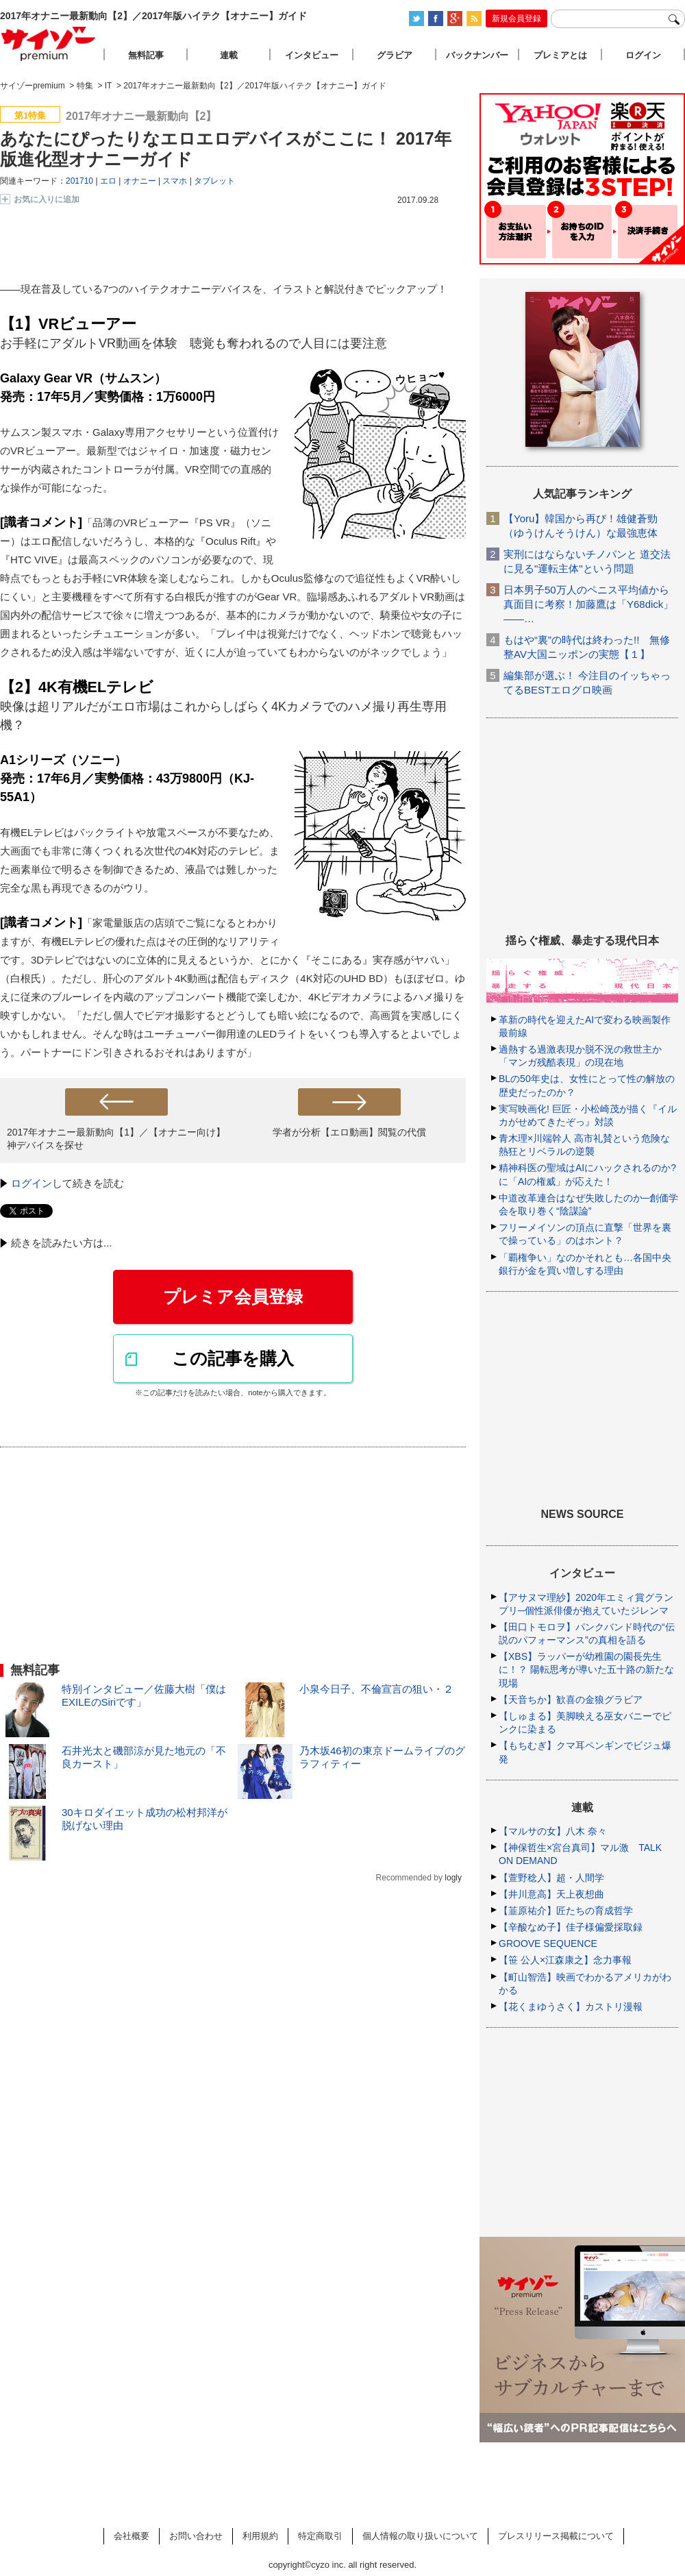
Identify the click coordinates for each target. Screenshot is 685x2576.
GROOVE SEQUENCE (548, 1943)
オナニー (139, 181)
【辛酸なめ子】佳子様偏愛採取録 (571, 1927)
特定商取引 (320, 2536)
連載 (229, 55)
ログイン (31, 1183)
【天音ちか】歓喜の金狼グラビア (571, 1699)
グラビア (394, 55)
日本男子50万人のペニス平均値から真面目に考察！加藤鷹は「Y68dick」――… (588, 604)
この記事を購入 (233, 1358)
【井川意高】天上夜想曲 (551, 1894)
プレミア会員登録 (233, 1296)
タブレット (214, 181)
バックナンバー (477, 55)
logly (453, 1877)
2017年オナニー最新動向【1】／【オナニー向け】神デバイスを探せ (116, 1139)
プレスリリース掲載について (556, 2536)
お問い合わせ (196, 2536)
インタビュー (311, 55)
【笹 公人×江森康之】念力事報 (565, 1959)
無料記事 (146, 55)
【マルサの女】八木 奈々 (553, 1831)
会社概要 (131, 2536)
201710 (79, 181)
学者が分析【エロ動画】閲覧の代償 (349, 1132)
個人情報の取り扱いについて (420, 2536)
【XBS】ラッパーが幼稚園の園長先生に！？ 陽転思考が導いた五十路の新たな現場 (586, 1669)
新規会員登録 (516, 18)
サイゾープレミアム (48, 43)
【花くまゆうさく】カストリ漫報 (571, 2006)
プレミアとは (560, 55)
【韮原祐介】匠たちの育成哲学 (566, 1910)
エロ (108, 181)
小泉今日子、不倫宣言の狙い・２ (376, 1689)
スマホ (174, 181)
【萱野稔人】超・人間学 (551, 1877)
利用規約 (260, 2536)
